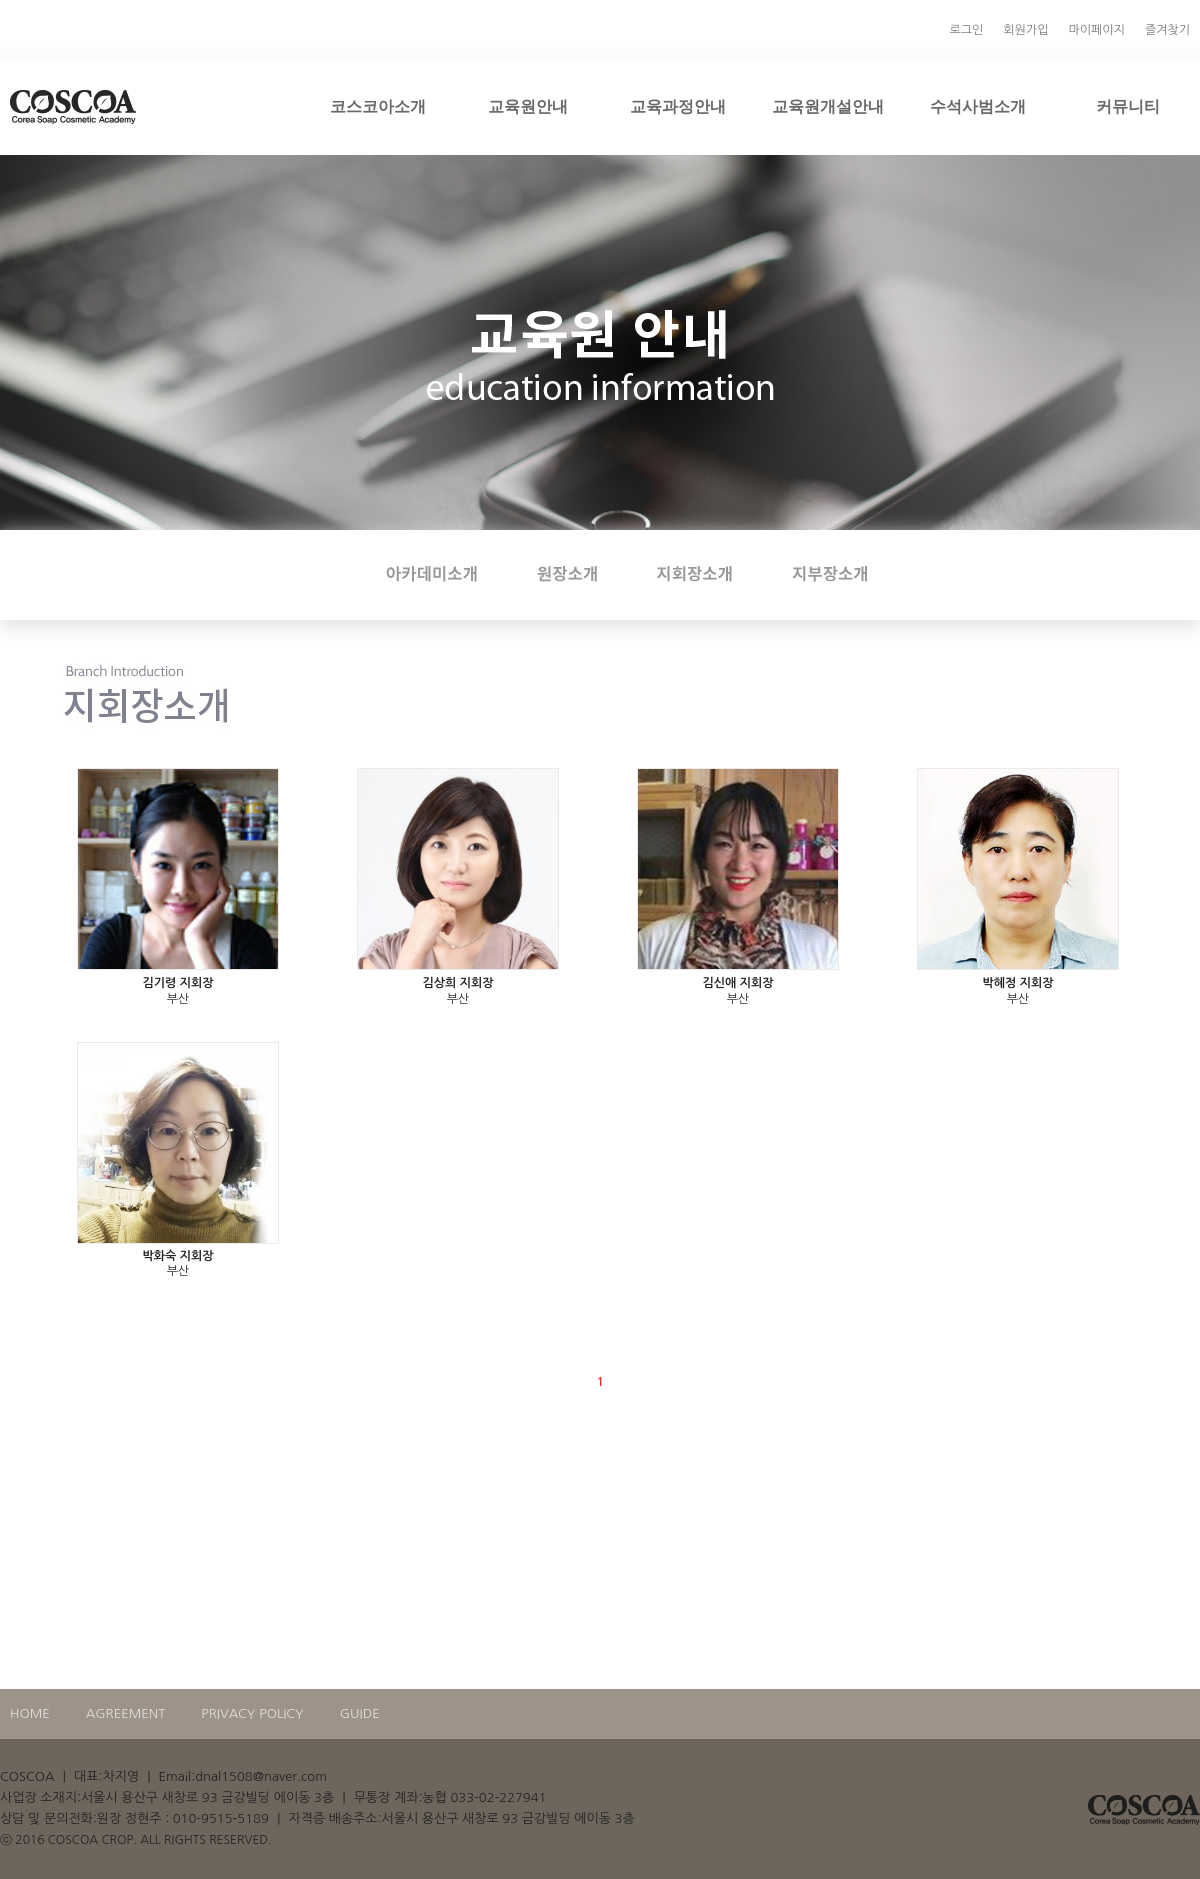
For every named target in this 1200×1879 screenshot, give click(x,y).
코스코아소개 (378, 106)
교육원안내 (528, 106)
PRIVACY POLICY (252, 1713)
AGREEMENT (126, 1713)
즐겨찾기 (1167, 30)
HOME (30, 1713)
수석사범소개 (978, 106)
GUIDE (360, 1713)
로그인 (967, 30)
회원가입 (1025, 30)
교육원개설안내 (828, 106)
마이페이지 (1096, 30)
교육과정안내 (678, 106)
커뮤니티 (1128, 106)
